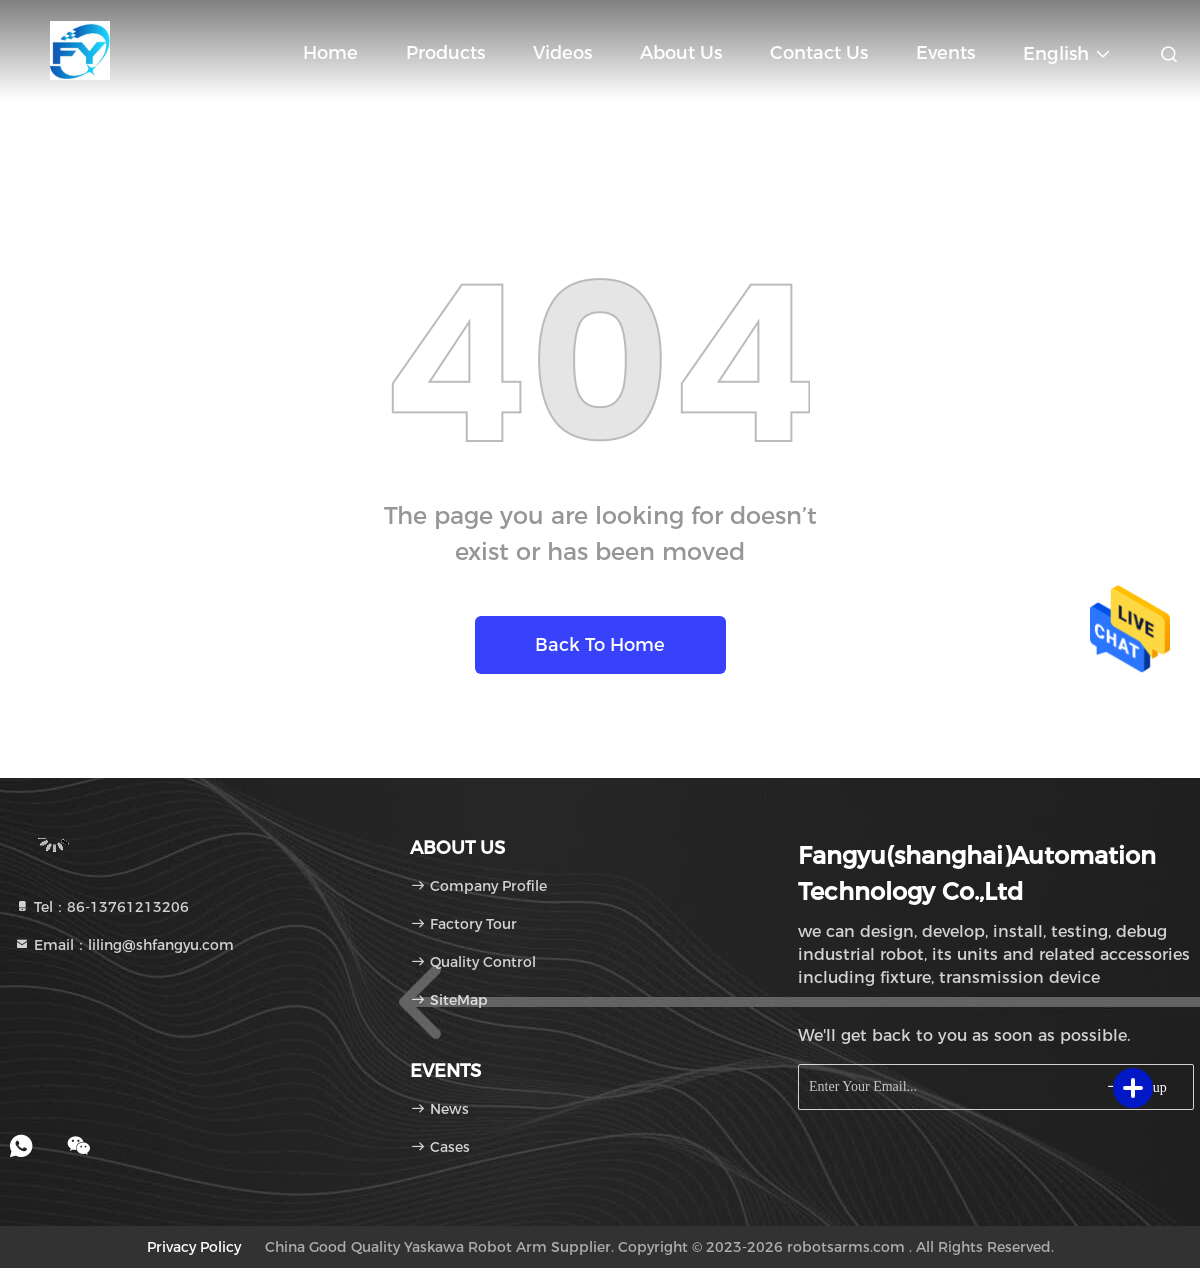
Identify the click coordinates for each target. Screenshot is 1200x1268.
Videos (562, 53)
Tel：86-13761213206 (101, 907)
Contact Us (819, 53)
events (945, 53)
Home (330, 53)
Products (445, 53)
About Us (681, 53)
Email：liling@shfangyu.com (124, 945)
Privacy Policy (194, 1247)
